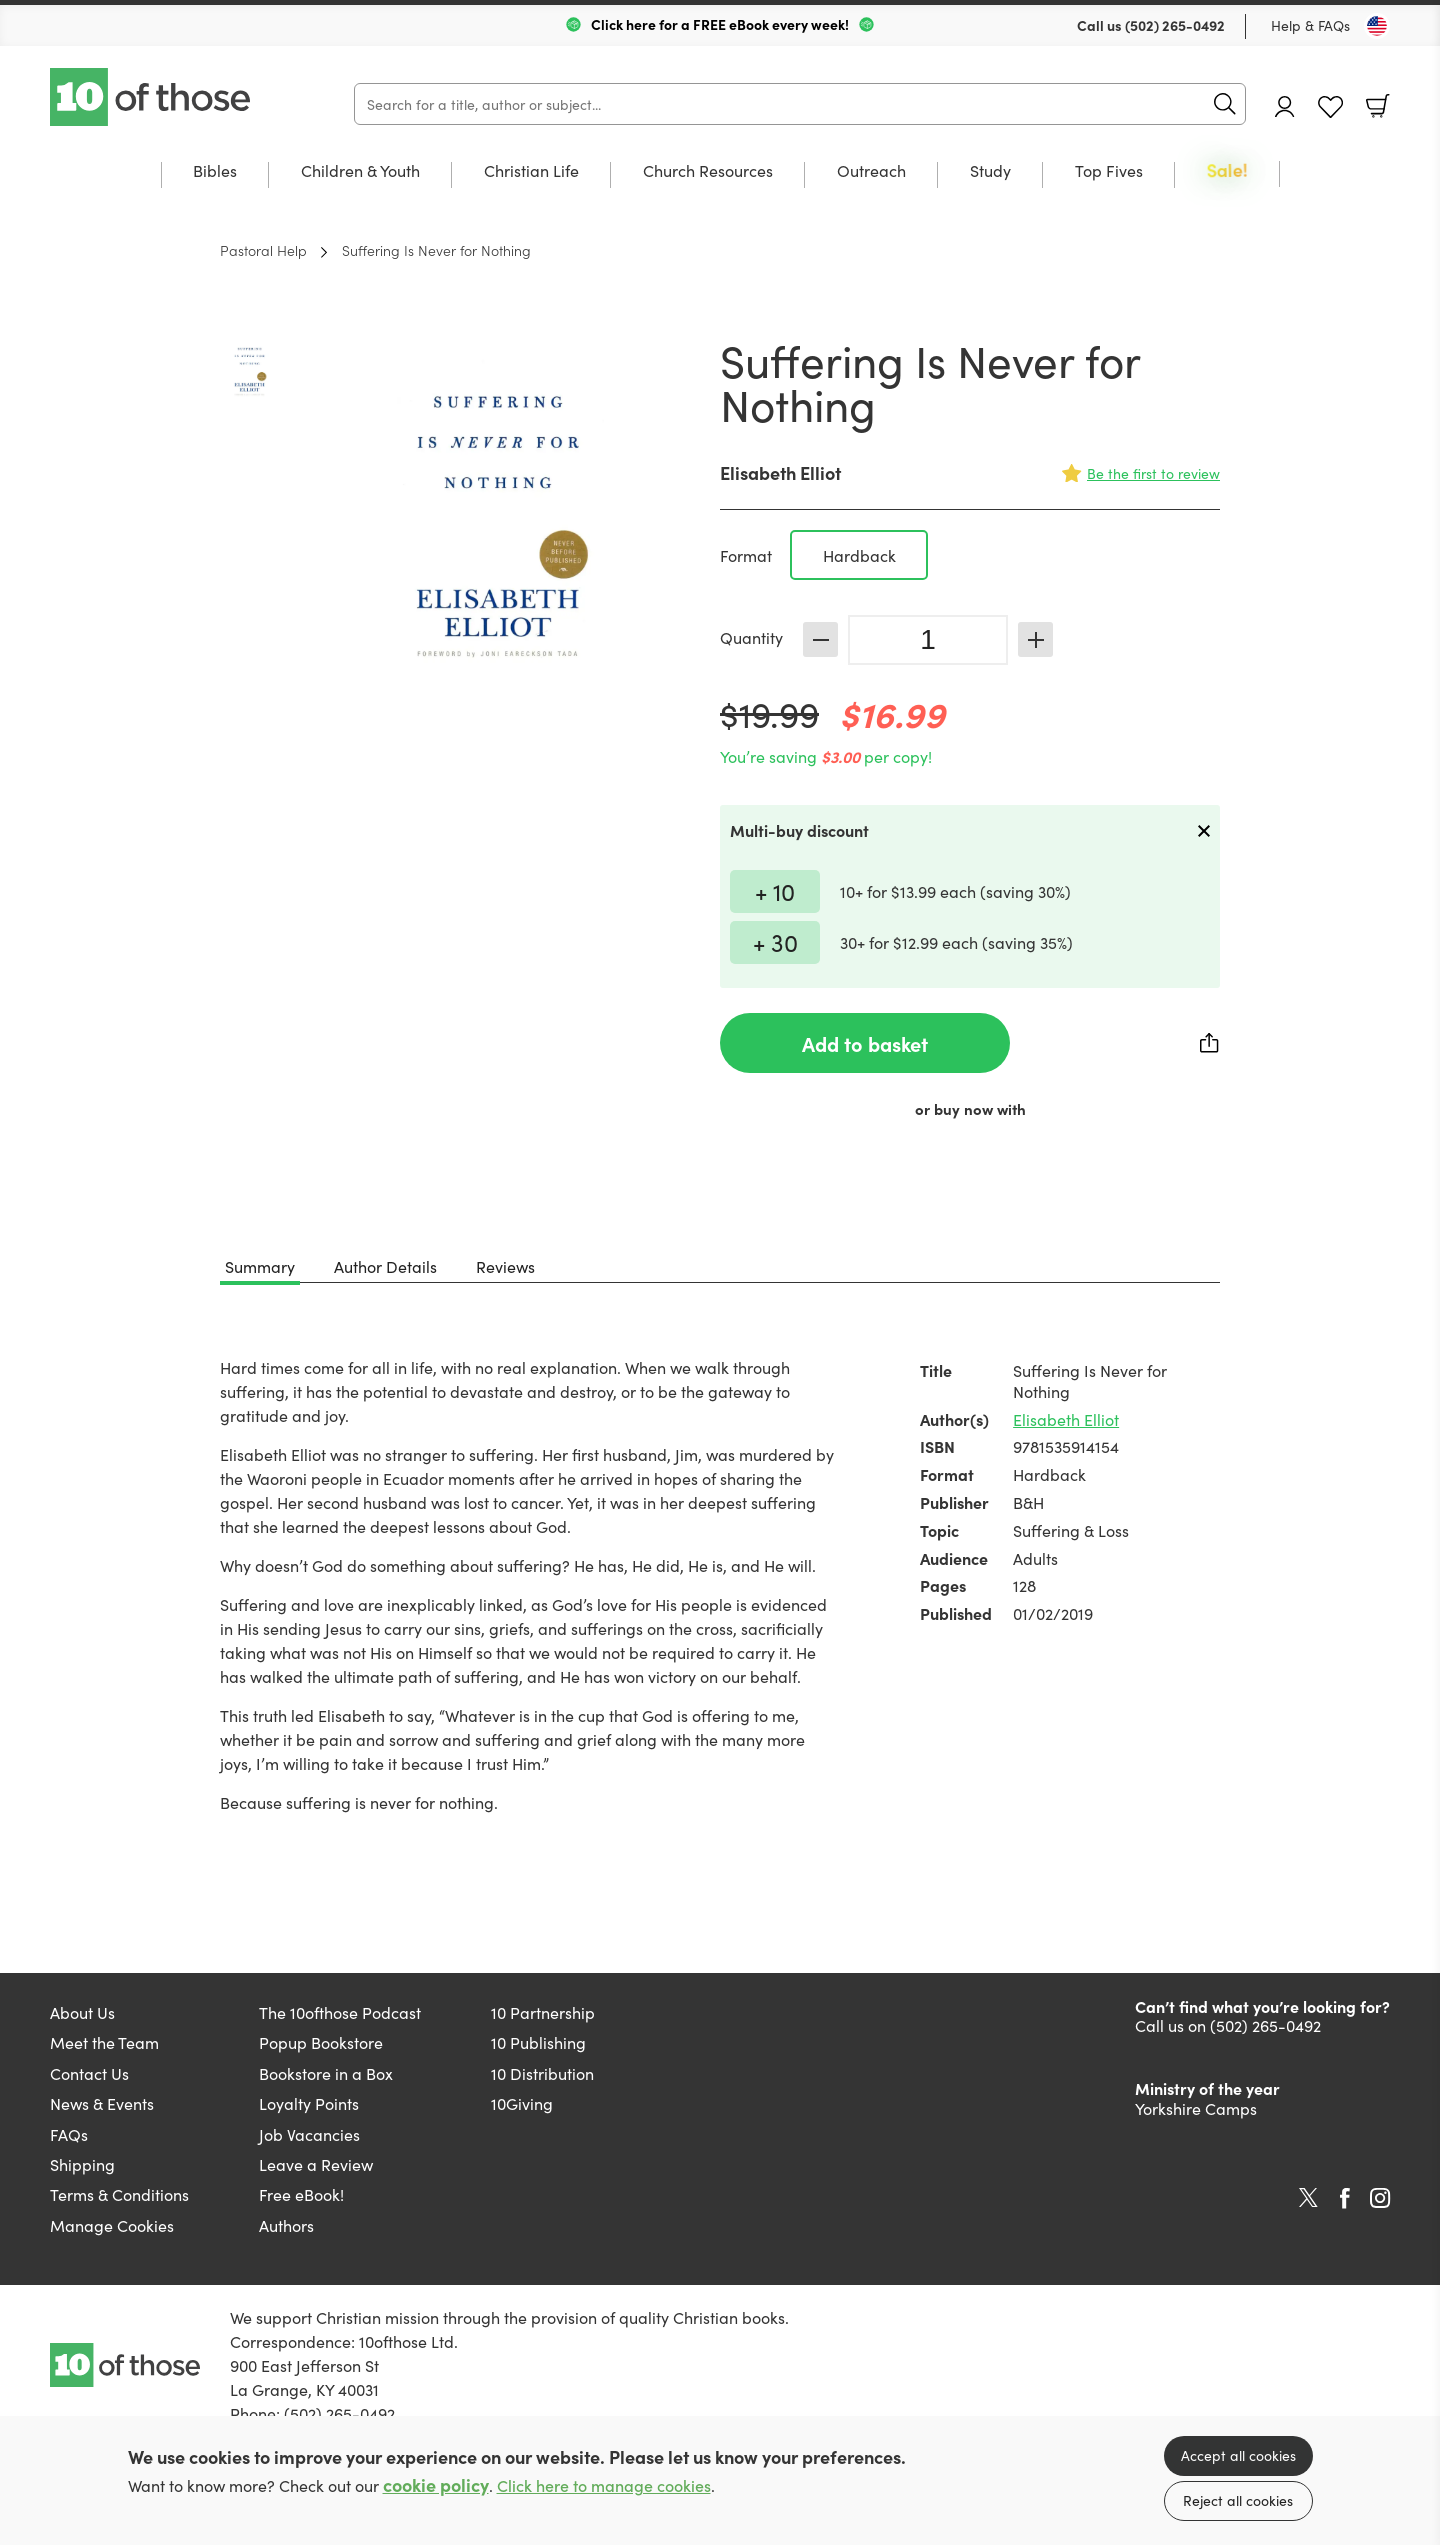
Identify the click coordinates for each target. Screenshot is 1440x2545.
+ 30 (775, 941)
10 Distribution (542, 2073)
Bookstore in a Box (326, 2073)
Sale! (1227, 171)
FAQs (69, 2134)
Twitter (1308, 2198)
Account (1285, 106)
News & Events (102, 2103)
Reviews (505, 1266)
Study (990, 171)
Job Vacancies (309, 2134)
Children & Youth (360, 171)
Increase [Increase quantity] (1035, 639)
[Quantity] (928, 640)
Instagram (1380, 2198)
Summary (260, 1266)
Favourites (1330, 107)
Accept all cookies (1238, 2455)
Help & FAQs (1310, 25)
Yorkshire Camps (1196, 2108)
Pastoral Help (263, 250)
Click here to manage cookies (604, 2485)
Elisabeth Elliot (780, 472)
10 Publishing (538, 2042)
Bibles (215, 171)
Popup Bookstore (321, 2042)
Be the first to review (1153, 473)
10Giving (522, 2103)
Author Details (385, 1266)
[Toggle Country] (1377, 26)
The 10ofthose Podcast (340, 2012)
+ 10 (775, 890)
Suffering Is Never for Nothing (436, 250)
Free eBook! (301, 2194)
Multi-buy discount (799, 830)
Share (1210, 1043)
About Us (82, 2012)
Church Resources (708, 171)
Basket (1378, 106)
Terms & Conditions (119, 2194)
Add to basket (865, 1043)
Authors (286, 2225)
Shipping (82, 2164)
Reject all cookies (1238, 2500)
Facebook (1345, 2198)
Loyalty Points (309, 2103)
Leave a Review (316, 2164)
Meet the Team (104, 2042)
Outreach (871, 171)
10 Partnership (543, 2012)
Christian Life (531, 171)
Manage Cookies (112, 2225)
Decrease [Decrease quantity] (820, 639)
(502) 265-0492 (1175, 25)
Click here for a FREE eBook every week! (720, 24)
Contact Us (89, 2073)
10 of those (152, 97)
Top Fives (1109, 171)
